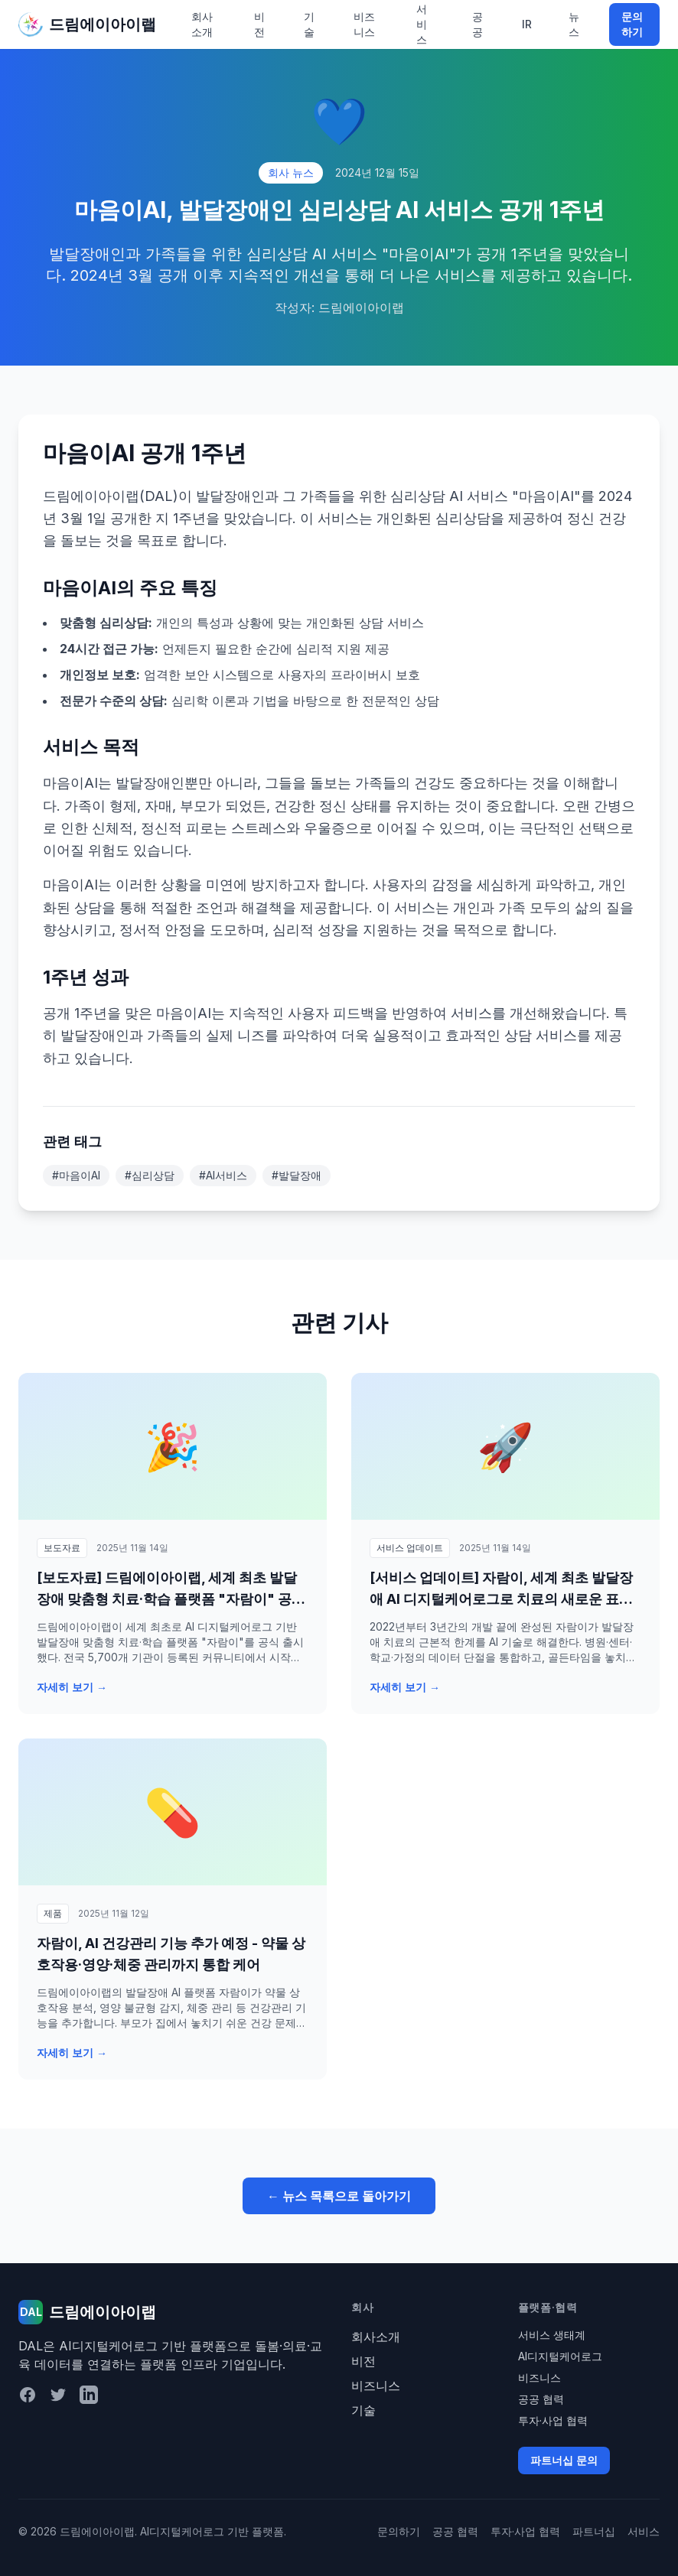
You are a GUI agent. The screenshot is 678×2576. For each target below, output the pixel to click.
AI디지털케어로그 (560, 2356)
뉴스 (574, 24)
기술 (309, 24)
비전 (259, 24)
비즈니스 (364, 24)
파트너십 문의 (564, 2460)
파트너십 (593, 2531)
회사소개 (202, 24)
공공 (477, 24)
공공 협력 (541, 2398)
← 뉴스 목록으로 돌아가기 (339, 2196)
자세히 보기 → (72, 1686)
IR (527, 24)
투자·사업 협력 (553, 2420)
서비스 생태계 (551, 2334)
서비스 (643, 2531)
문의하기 (632, 24)
